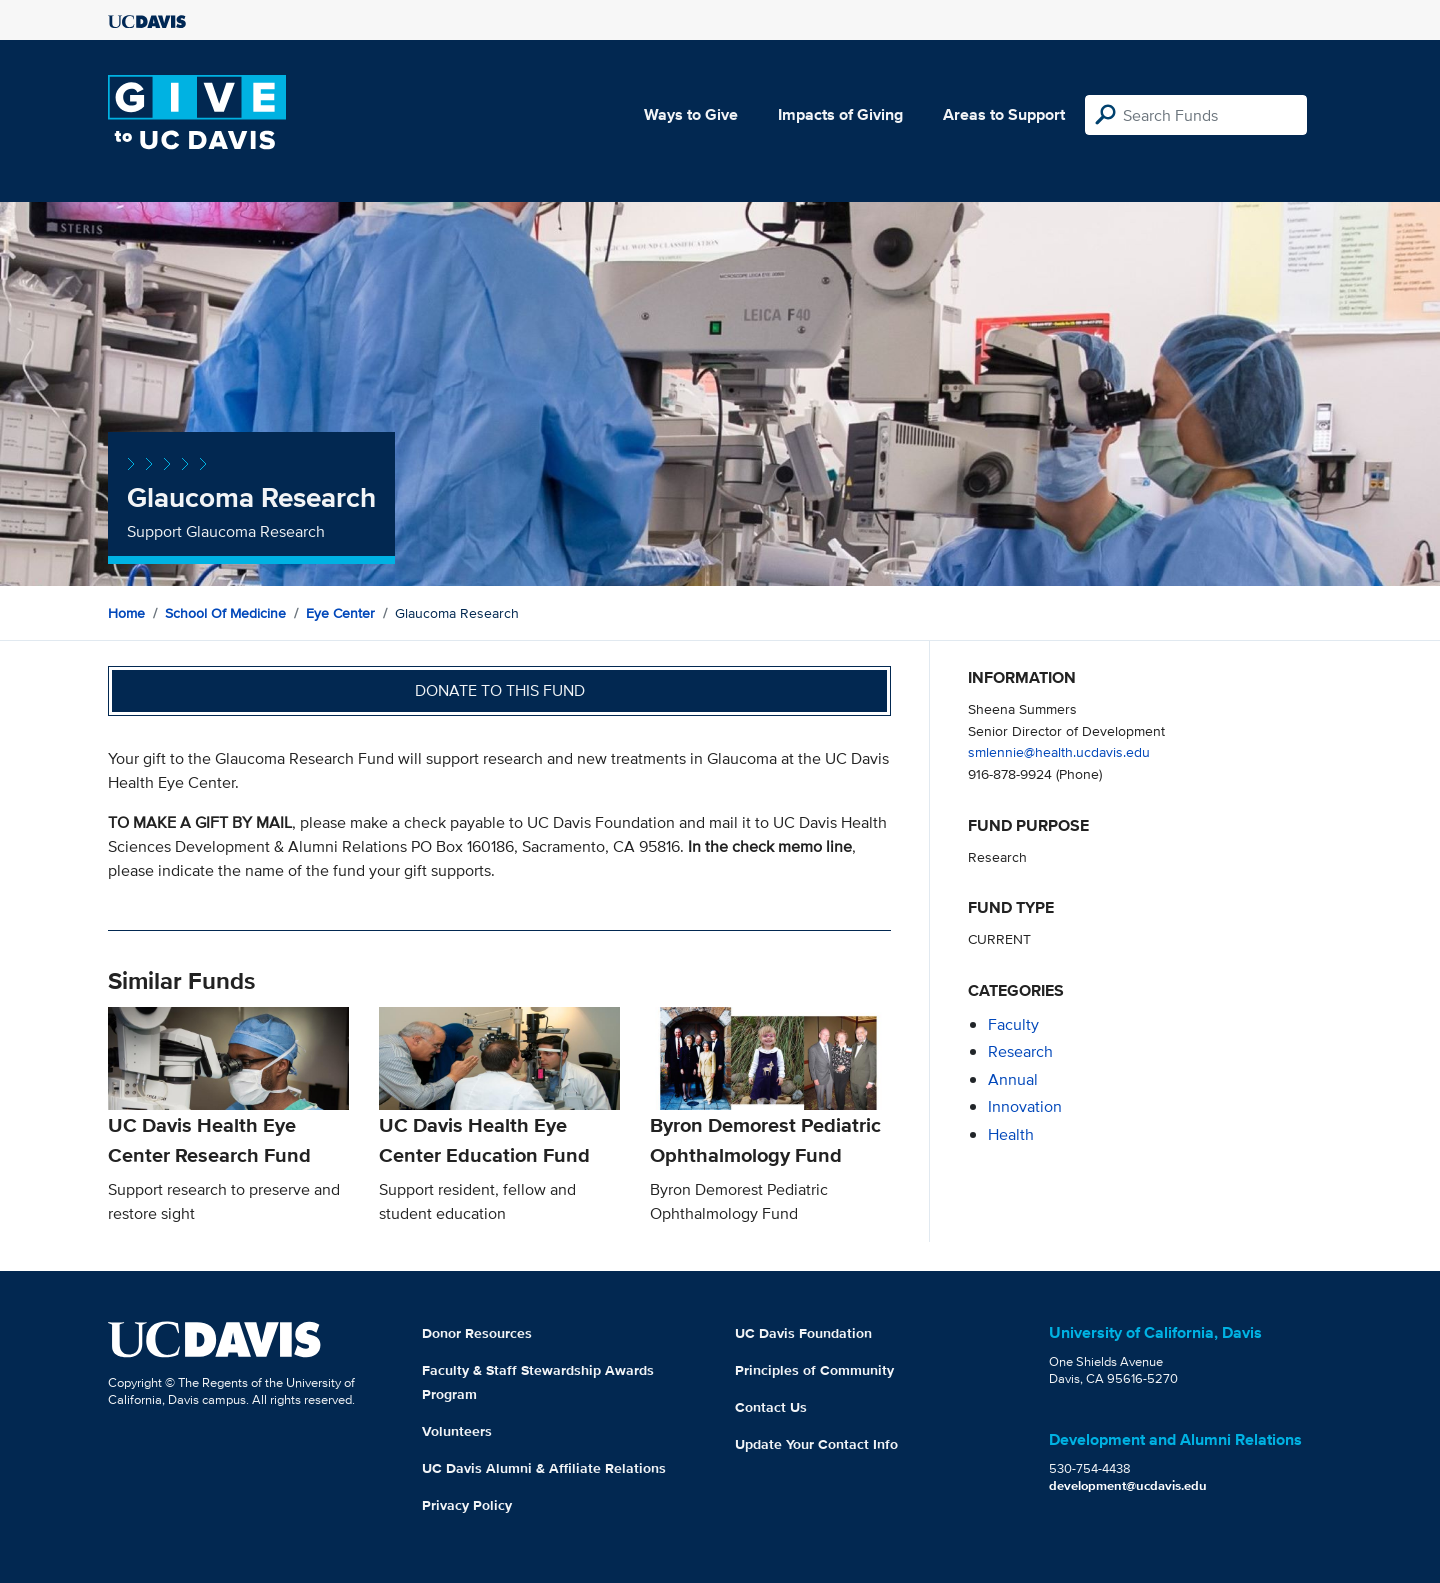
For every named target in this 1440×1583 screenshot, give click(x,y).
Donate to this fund (500, 690)
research (1020, 1051)
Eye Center (340, 613)
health (1011, 1134)
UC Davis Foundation (803, 1333)
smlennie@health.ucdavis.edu (1059, 751)
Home (126, 613)
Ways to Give (691, 114)
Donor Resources (477, 1333)
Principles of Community (814, 1370)
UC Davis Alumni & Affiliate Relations (544, 1468)
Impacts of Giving (840, 114)
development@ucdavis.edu (1128, 1485)
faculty (1013, 1024)
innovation (1025, 1106)
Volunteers (457, 1431)
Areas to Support (1004, 114)
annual (1013, 1079)
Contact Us (771, 1407)
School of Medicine (225, 613)
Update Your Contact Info (816, 1444)
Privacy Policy (467, 1505)
